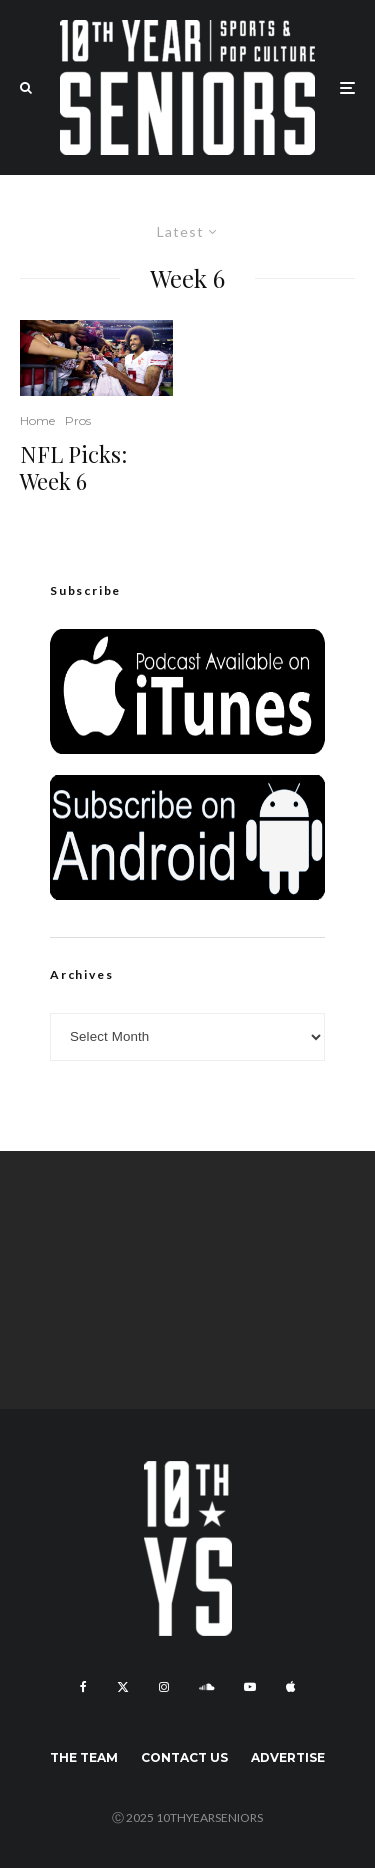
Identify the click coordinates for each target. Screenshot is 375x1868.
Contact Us (184, 1757)
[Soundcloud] (206, 1687)
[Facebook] (83, 1687)
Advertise (288, 1757)
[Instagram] (164, 1687)
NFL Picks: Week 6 (73, 467)
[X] (123, 1687)
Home (37, 420)
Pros (78, 420)
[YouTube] (250, 1687)
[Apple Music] (290, 1687)
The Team (84, 1757)
